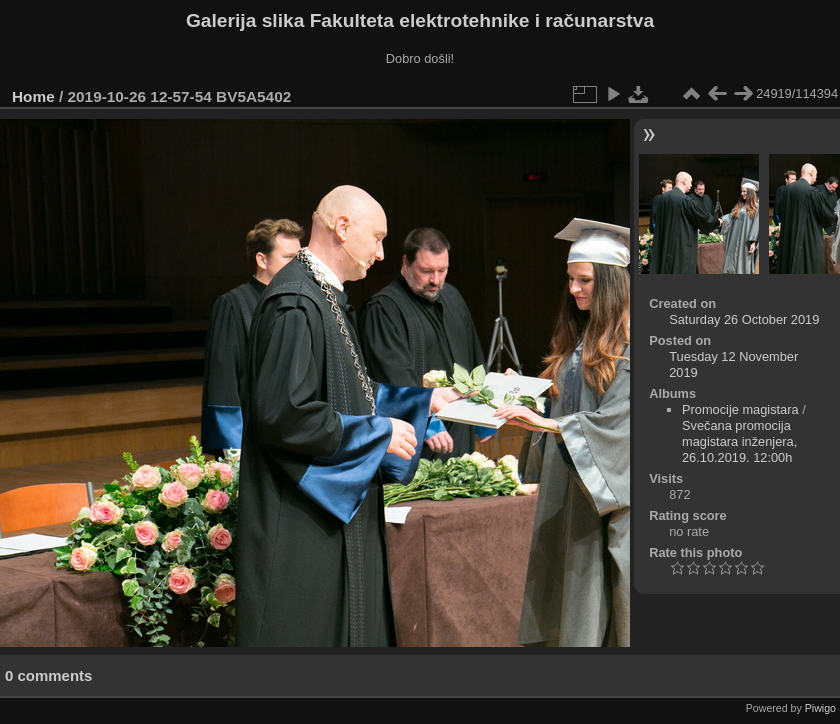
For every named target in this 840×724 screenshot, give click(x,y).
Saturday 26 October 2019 (744, 319)
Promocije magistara (740, 409)
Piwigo (820, 708)
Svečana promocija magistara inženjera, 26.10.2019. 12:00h (739, 441)
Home (33, 96)
